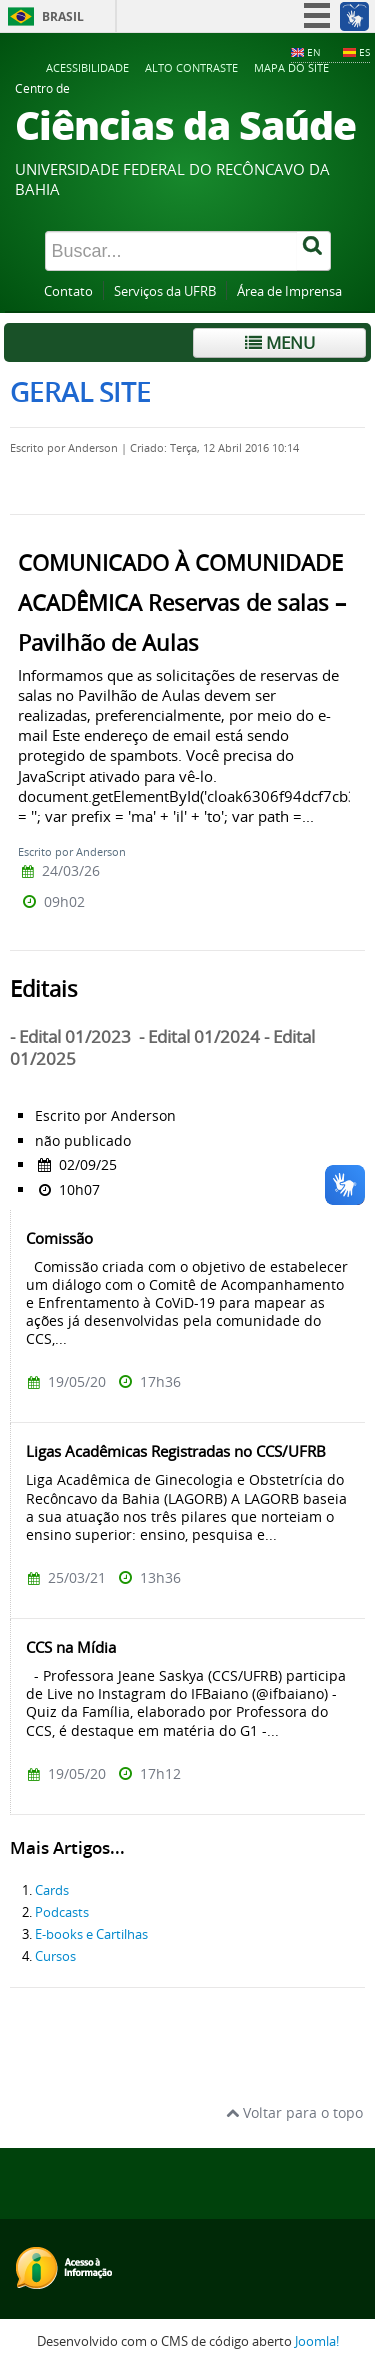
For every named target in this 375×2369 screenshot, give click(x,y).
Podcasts (62, 1912)
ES (364, 52)
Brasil (63, 16)
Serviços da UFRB (165, 291)
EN (314, 52)
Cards (52, 1890)
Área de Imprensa (289, 291)
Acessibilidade (87, 67)
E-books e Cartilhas (91, 1934)
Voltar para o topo (294, 2112)
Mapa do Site (291, 67)
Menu (280, 342)
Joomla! (317, 2341)
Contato (68, 291)
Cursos (55, 1956)
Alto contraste (191, 67)
